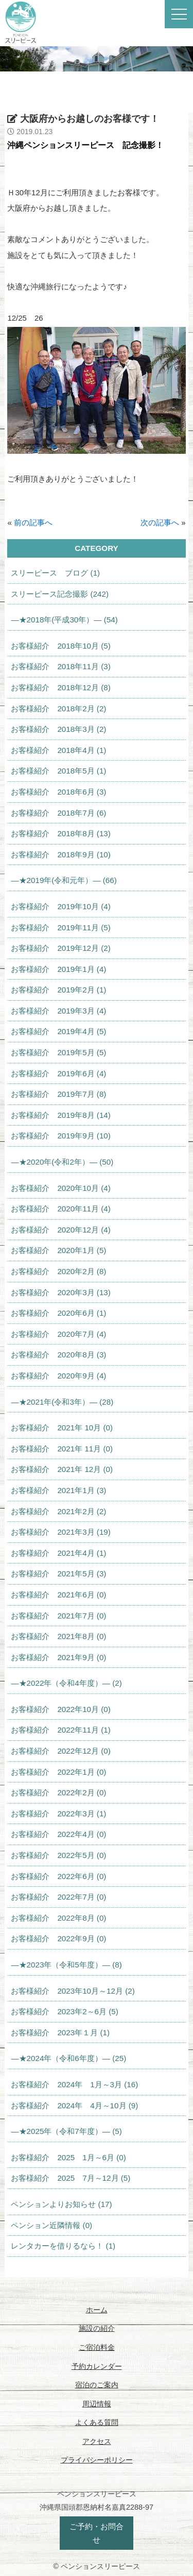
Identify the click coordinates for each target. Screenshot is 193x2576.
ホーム (97, 2310)
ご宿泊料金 (97, 2347)
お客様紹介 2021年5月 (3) (58, 1573)
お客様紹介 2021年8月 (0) (58, 1636)
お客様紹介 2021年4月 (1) (58, 1553)
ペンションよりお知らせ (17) (61, 2204)
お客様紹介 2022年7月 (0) (58, 1896)
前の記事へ (33, 522)
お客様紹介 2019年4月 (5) (58, 1031)
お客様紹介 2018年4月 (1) (58, 750)
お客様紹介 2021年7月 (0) (58, 1615)
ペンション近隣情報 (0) (51, 2225)
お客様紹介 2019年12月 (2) (60, 948)
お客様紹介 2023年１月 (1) (60, 2032)
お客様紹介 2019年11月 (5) (60, 927)
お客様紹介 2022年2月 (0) (58, 1792)
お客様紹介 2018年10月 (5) (60, 645)
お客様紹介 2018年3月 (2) (58, 729)
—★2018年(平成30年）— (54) (64, 619)
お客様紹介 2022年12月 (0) (60, 1750)
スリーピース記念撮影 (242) (60, 594)
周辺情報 (96, 2404)
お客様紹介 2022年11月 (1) (60, 1729)
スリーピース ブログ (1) (55, 572)
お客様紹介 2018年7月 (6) (58, 812)
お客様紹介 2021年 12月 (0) (62, 1469)
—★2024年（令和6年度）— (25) (68, 2058)
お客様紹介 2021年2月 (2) (58, 1511)
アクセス (96, 2441)
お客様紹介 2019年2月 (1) (58, 989)
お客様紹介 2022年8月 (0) (58, 1917)
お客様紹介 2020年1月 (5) (58, 1250)
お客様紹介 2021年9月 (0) (58, 1657)
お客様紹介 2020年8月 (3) (58, 1354)
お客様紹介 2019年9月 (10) (60, 1135)
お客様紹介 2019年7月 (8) (58, 1094)
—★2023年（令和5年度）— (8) (66, 1964)
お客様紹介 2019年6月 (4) (58, 1073)
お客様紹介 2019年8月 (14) (60, 1115)
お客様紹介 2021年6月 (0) (58, 1594)
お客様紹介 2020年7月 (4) (58, 1334)
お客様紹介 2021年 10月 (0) (62, 1427)
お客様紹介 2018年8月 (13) (60, 833)
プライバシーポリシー (97, 2460)
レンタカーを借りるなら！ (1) (63, 2245)
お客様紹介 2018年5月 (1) (58, 770)
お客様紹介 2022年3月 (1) (58, 1813)
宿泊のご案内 (96, 2385)
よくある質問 (96, 2422)
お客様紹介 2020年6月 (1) (58, 1313)
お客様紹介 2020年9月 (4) (58, 1375)
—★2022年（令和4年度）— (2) (66, 1683)
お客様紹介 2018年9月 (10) (60, 854)
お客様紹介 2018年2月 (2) (58, 708)
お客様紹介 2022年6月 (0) (58, 1876)
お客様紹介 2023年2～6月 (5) (64, 2011)
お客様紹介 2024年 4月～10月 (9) (74, 2105)
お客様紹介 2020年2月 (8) (58, 1271)
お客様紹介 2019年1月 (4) (58, 969)
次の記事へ (160, 522)
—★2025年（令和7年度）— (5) (66, 2131)
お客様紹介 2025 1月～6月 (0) (68, 2157)
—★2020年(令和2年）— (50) (62, 1161)
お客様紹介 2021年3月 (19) (60, 1532)
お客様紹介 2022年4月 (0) (58, 1834)
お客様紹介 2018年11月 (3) (60, 666)
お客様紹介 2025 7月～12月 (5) (70, 2178)
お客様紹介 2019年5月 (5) (58, 1052)
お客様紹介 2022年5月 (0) (58, 1855)
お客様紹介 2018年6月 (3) (58, 791)
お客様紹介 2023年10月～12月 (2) (72, 1990)
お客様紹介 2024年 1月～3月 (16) (74, 2084)
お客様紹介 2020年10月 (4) (60, 1188)
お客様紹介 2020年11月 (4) (60, 1208)
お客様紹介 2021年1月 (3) (58, 1490)
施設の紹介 (97, 2328)
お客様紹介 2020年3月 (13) (60, 1292)
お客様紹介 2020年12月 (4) (60, 1229)
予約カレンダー (97, 2366)
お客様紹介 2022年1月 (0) (58, 1772)
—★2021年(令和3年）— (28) (62, 1401)
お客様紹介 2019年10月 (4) (60, 906)
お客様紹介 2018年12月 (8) (60, 687)
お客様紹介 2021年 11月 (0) (62, 1448)
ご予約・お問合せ (96, 2533)
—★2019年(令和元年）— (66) (63, 880)
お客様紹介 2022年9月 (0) (58, 1938)
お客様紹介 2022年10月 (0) (60, 1709)
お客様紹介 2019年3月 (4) (58, 1010)
